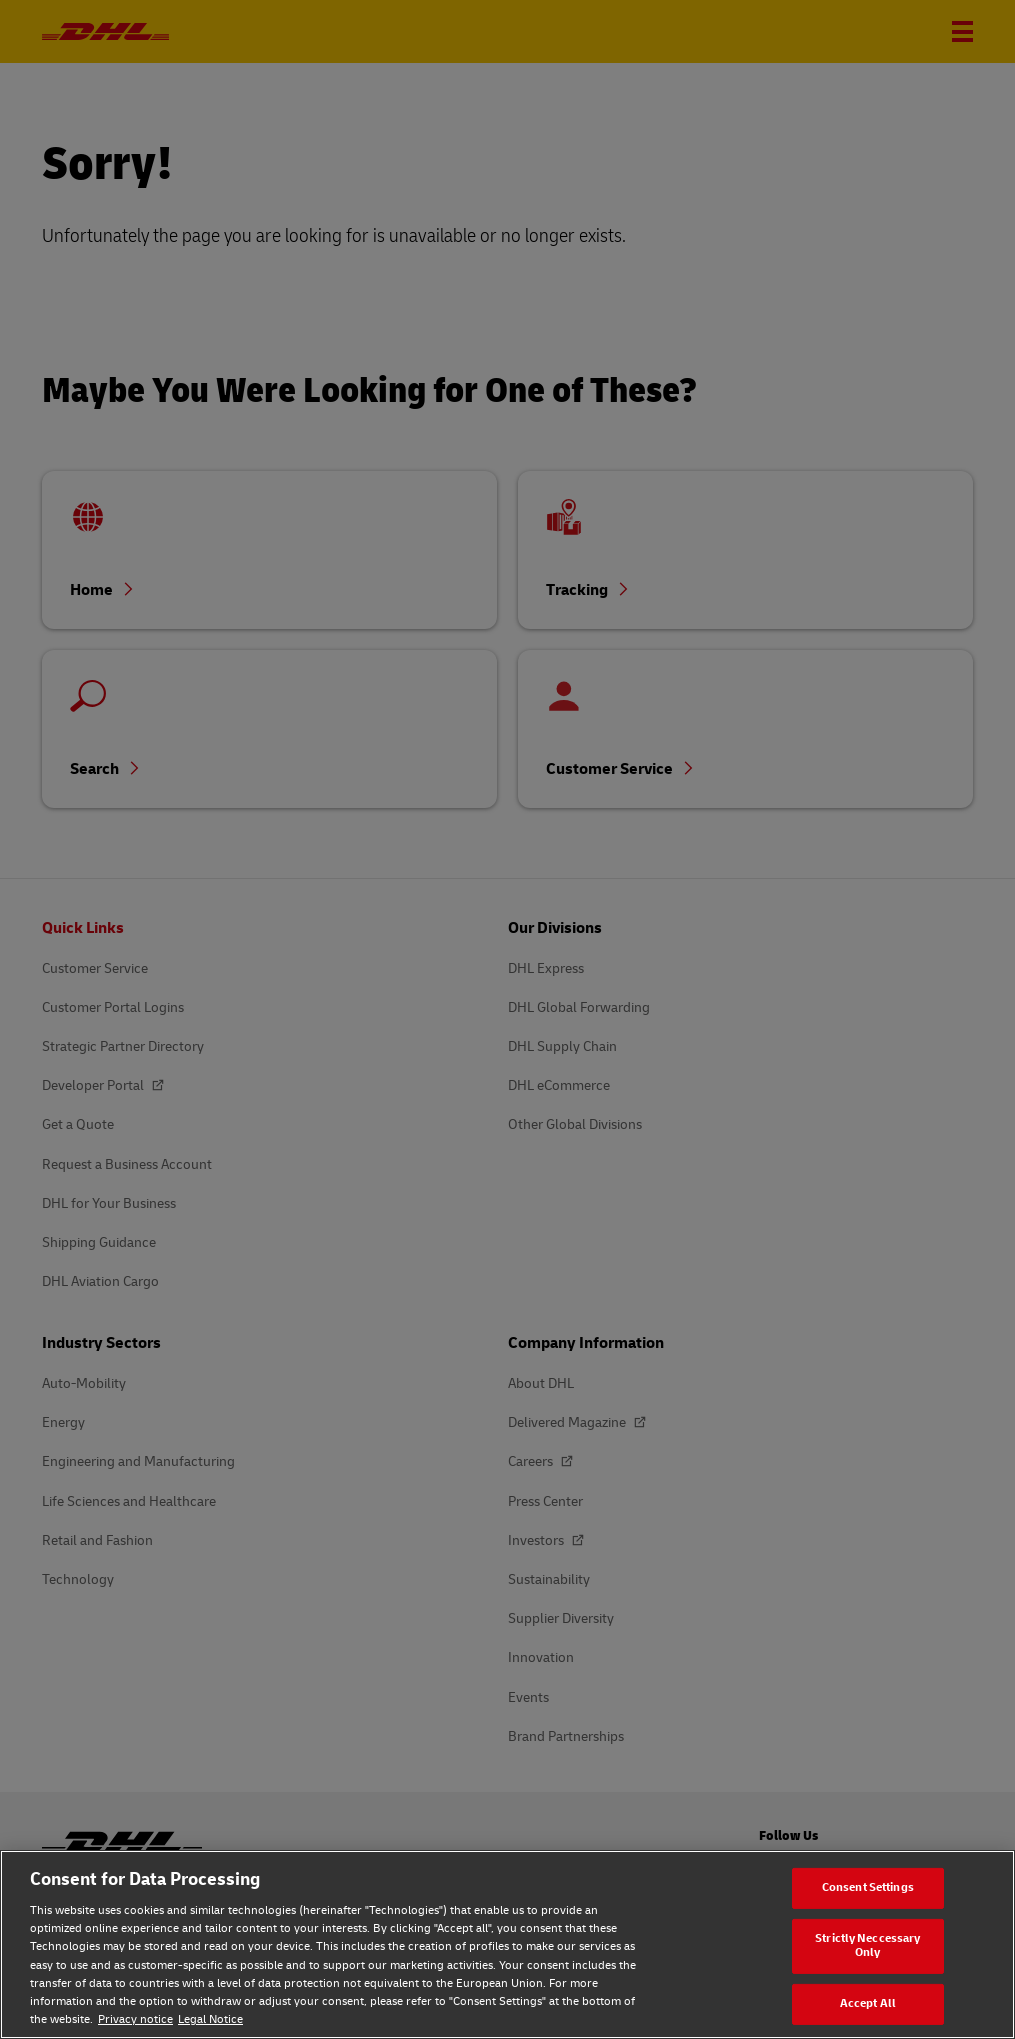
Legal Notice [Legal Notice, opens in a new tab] (210, 2019)
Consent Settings (868, 1887)
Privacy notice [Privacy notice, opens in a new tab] (135, 2019)
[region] (507, 1944)
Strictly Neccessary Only (867, 1946)
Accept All (868, 2003)
